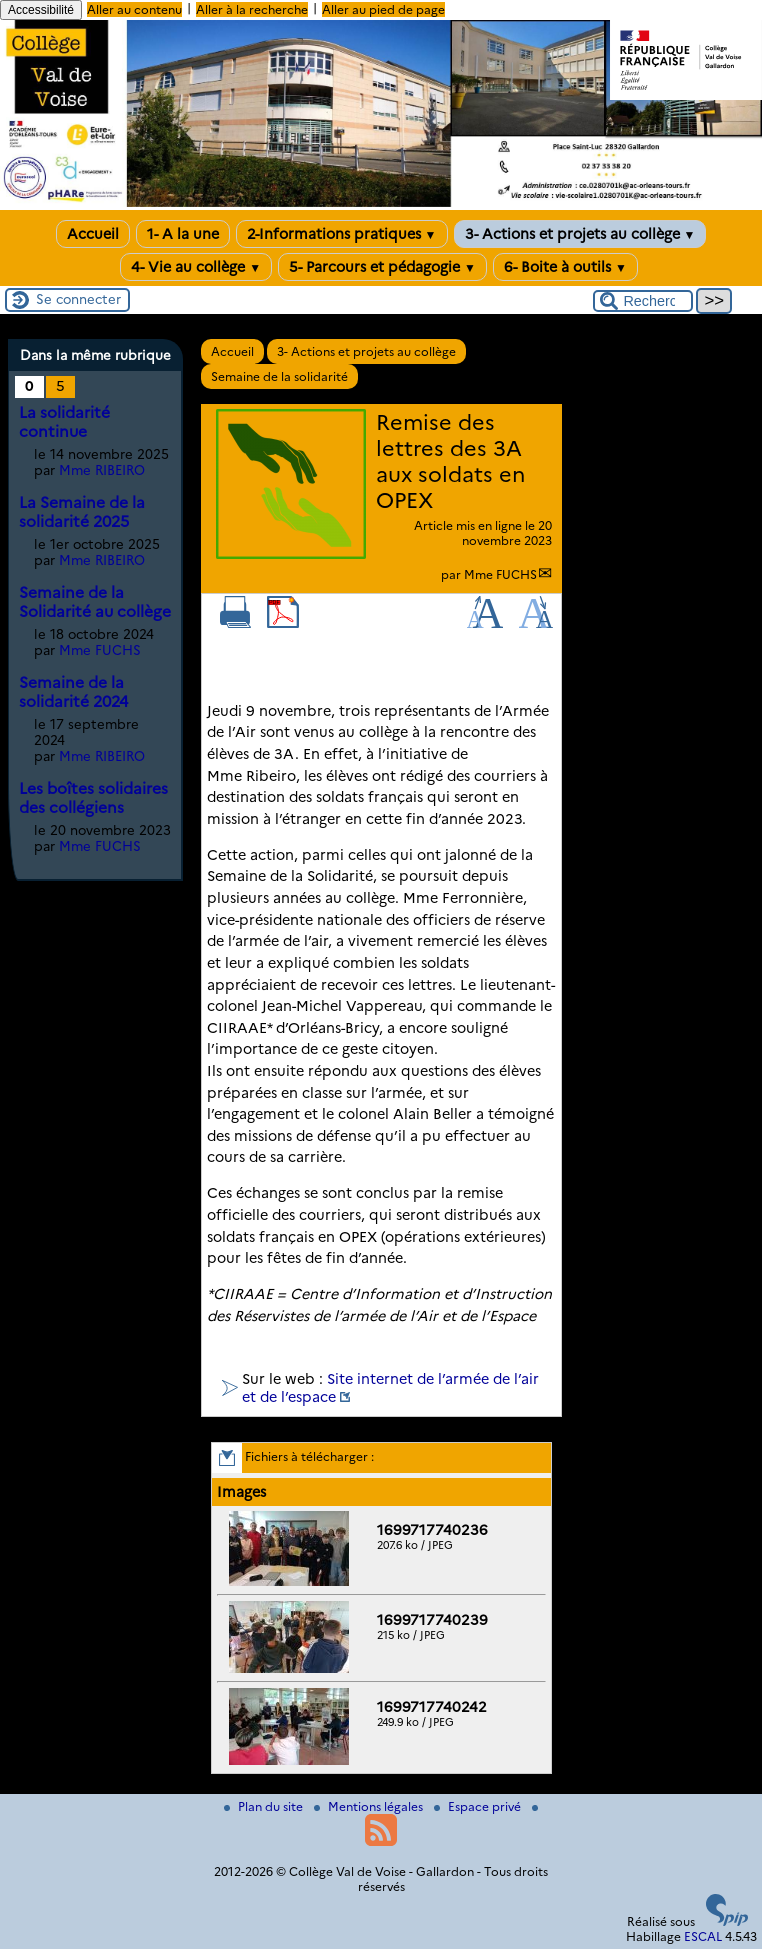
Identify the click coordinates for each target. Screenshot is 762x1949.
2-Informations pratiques (342, 234)
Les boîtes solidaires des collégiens (93, 798)
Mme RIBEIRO (102, 470)
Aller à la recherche (252, 9)
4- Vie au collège (196, 267)
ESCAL (703, 1936)
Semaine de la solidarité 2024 (73, 692)
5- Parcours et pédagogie (382, 267)
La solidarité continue (64, 422)
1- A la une (183, 234)
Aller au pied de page (383, 9)
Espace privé (479, 1806)
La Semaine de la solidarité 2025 (82, 512)
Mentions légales (370, 1806)
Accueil (93, 234)
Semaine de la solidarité (279, 376)
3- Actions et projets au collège (580, 234)
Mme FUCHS (500, 574)
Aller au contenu (134, 9)
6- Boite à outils (565, 267)
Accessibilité (41, 10)
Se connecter (78, 299)
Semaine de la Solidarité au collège (95, 602)
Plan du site (265, 1806)
